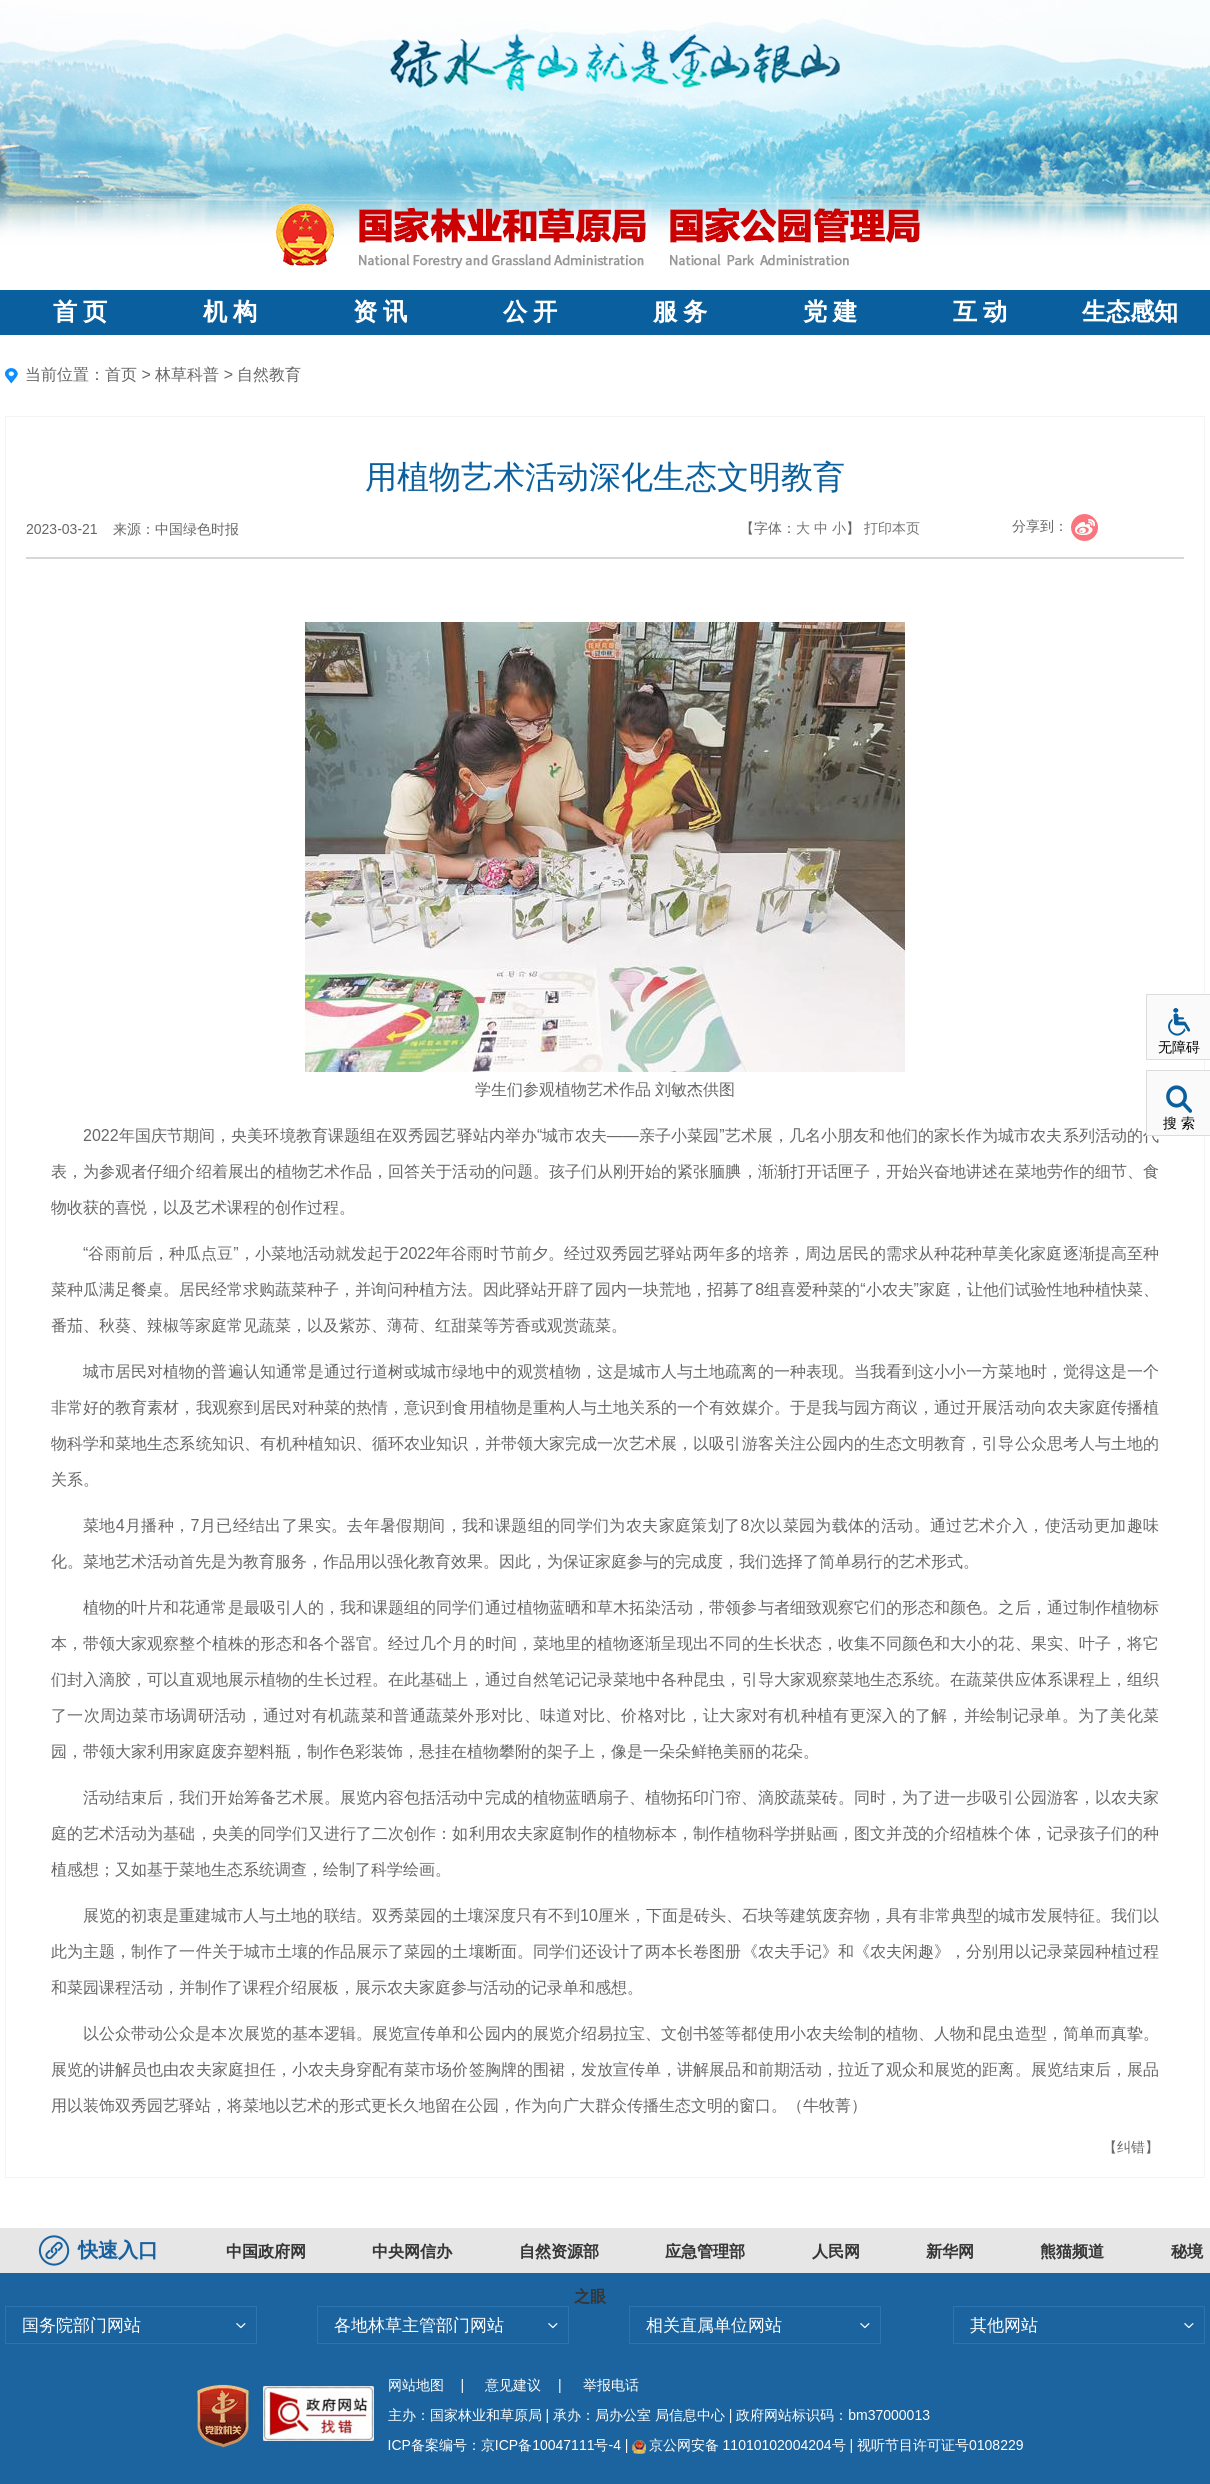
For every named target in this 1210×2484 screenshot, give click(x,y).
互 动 (980, 312)
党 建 (830, 312)
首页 (121, 374)
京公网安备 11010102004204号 (738, 2445)
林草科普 (187, 374)
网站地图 (416, 2385)
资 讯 (380, 312)
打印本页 (892, 528)
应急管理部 (705, 2251)
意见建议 (513, 2385)
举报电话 (611, 2385)
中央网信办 (412, 2251)
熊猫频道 (1072, 2251)
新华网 (950, 2251)
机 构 (230, 312)
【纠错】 (1131, 2147)
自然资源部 (559, 2251)
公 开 (530, 312)
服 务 (680, 312)
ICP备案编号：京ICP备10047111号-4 (506, 2445)
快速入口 (101, 2250)
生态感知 (1130, 312)
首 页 (80, 312)
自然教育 (269, 374)
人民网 (836, 2251)
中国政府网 (266, 2251)
